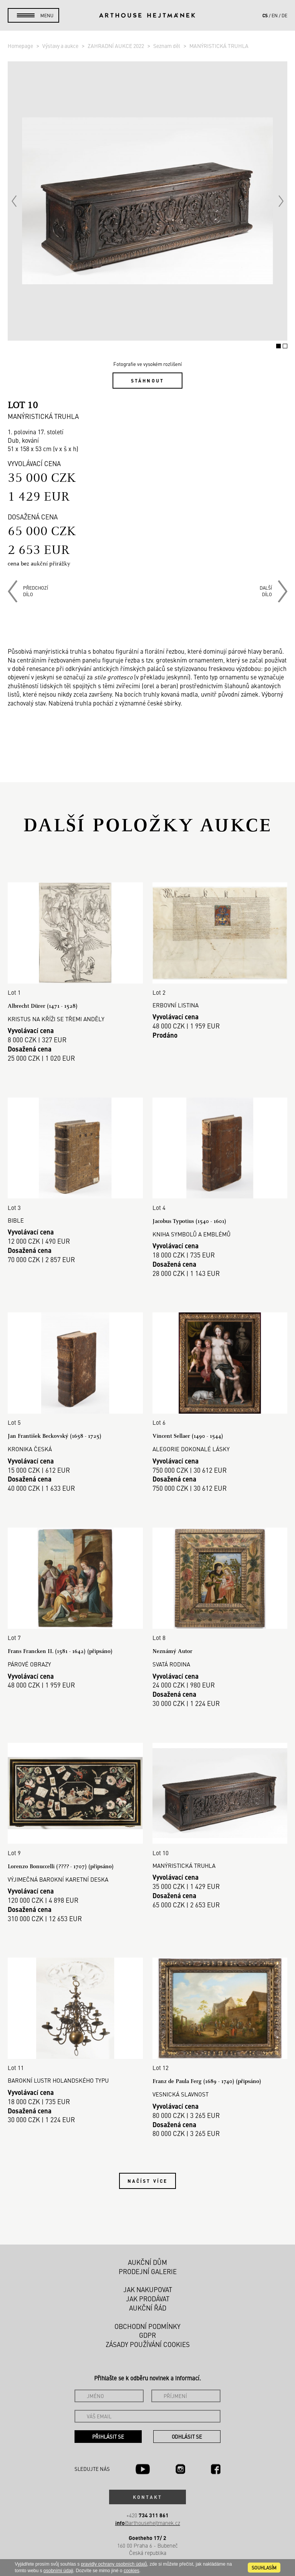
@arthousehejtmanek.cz (147, 2523)
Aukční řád (147, 2307)
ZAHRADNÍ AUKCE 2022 (116, 45)
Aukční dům (147, 2262)
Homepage (21, 45)
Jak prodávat (147, 2298)
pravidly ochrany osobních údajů (114, 2564)
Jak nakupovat (147, 2289)
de (284, 15)
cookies (131, 2570)
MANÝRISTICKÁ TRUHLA (219, 45)
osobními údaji (58, 2570)
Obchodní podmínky (147, 2326)
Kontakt (147, 2497)
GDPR (147, 2335)
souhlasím (264, 2567)
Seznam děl (167, 45)
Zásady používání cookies (148, 2344)
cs (265, 15)
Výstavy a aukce (61, 45)
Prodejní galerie (148, 2271)
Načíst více (147, 2180)
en (275, 15)
